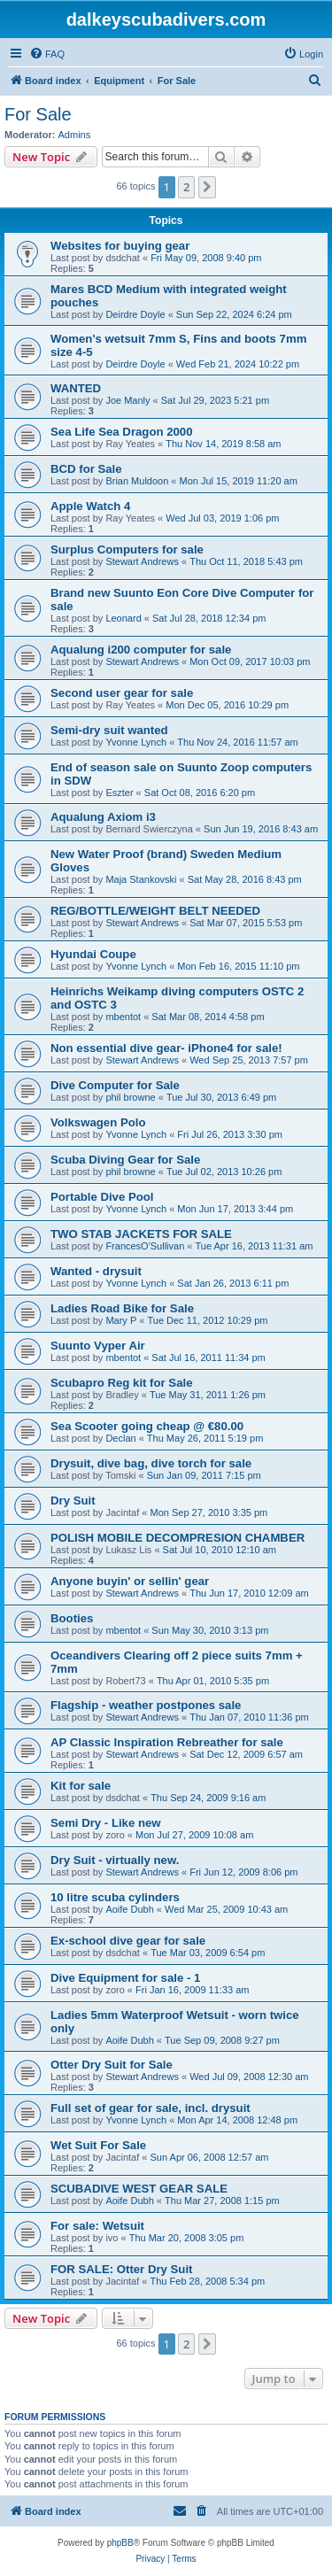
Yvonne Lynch (135, 742)
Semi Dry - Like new (105, 1823)
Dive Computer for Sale (115, 1085)
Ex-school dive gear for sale (127, 1940)
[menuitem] (47, 54)
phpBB (120, 2543)
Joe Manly (127, 400)
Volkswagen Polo (97, 1122)
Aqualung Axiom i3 (103, 817)
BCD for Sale (86, 469)
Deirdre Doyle (135, 314)
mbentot (123, 1016)
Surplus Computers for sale (127, 549)
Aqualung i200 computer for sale (140, 649)
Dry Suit (73, 1500)
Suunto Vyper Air (97, 1345)
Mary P (120, 1320)
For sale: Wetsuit (97, 2225)
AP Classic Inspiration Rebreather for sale (166, 1742)
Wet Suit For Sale (98, 2145)
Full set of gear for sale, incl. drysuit (150, 2108)
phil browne (130, 1097)
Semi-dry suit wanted (109, 730)
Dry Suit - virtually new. (114, 1860)
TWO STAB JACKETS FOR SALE (141, 1234)
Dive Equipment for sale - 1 (125, 1977)
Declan (120, 1438)
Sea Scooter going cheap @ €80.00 (146, 1426)
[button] (207, 186)
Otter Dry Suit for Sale (111, 2064)
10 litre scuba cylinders (115, 1897)
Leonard (123, 618)
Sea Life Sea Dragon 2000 (121, 431)
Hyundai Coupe (93, 954)
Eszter (119, 792)
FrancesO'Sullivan (144, 1246)
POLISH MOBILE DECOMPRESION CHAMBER (177, 1537)
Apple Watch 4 (90, 506)
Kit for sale (80, 1785)
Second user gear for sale (121, 693)
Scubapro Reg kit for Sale (121, 1382)
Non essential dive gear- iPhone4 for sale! (166, 1048)
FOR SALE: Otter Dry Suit (121, 2269)
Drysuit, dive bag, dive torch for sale (150, 1463)
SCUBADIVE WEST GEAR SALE (139, 2188)
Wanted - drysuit (96, 1271)
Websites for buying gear (119, 245)
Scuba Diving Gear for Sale (125, 1159)
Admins (74, 134)
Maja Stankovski (140, 879)
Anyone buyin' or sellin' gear (129, 1581)
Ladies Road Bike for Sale (122, 1308)
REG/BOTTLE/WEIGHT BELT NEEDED (155, 910)
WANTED (75, 388)
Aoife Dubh (129, 1909)
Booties (71, 1618)
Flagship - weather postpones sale (145, 1705)
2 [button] (186, 187)
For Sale (38, 114)
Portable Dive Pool (102, 1196)
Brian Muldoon (136, 481)
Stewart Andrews (142, 561)
